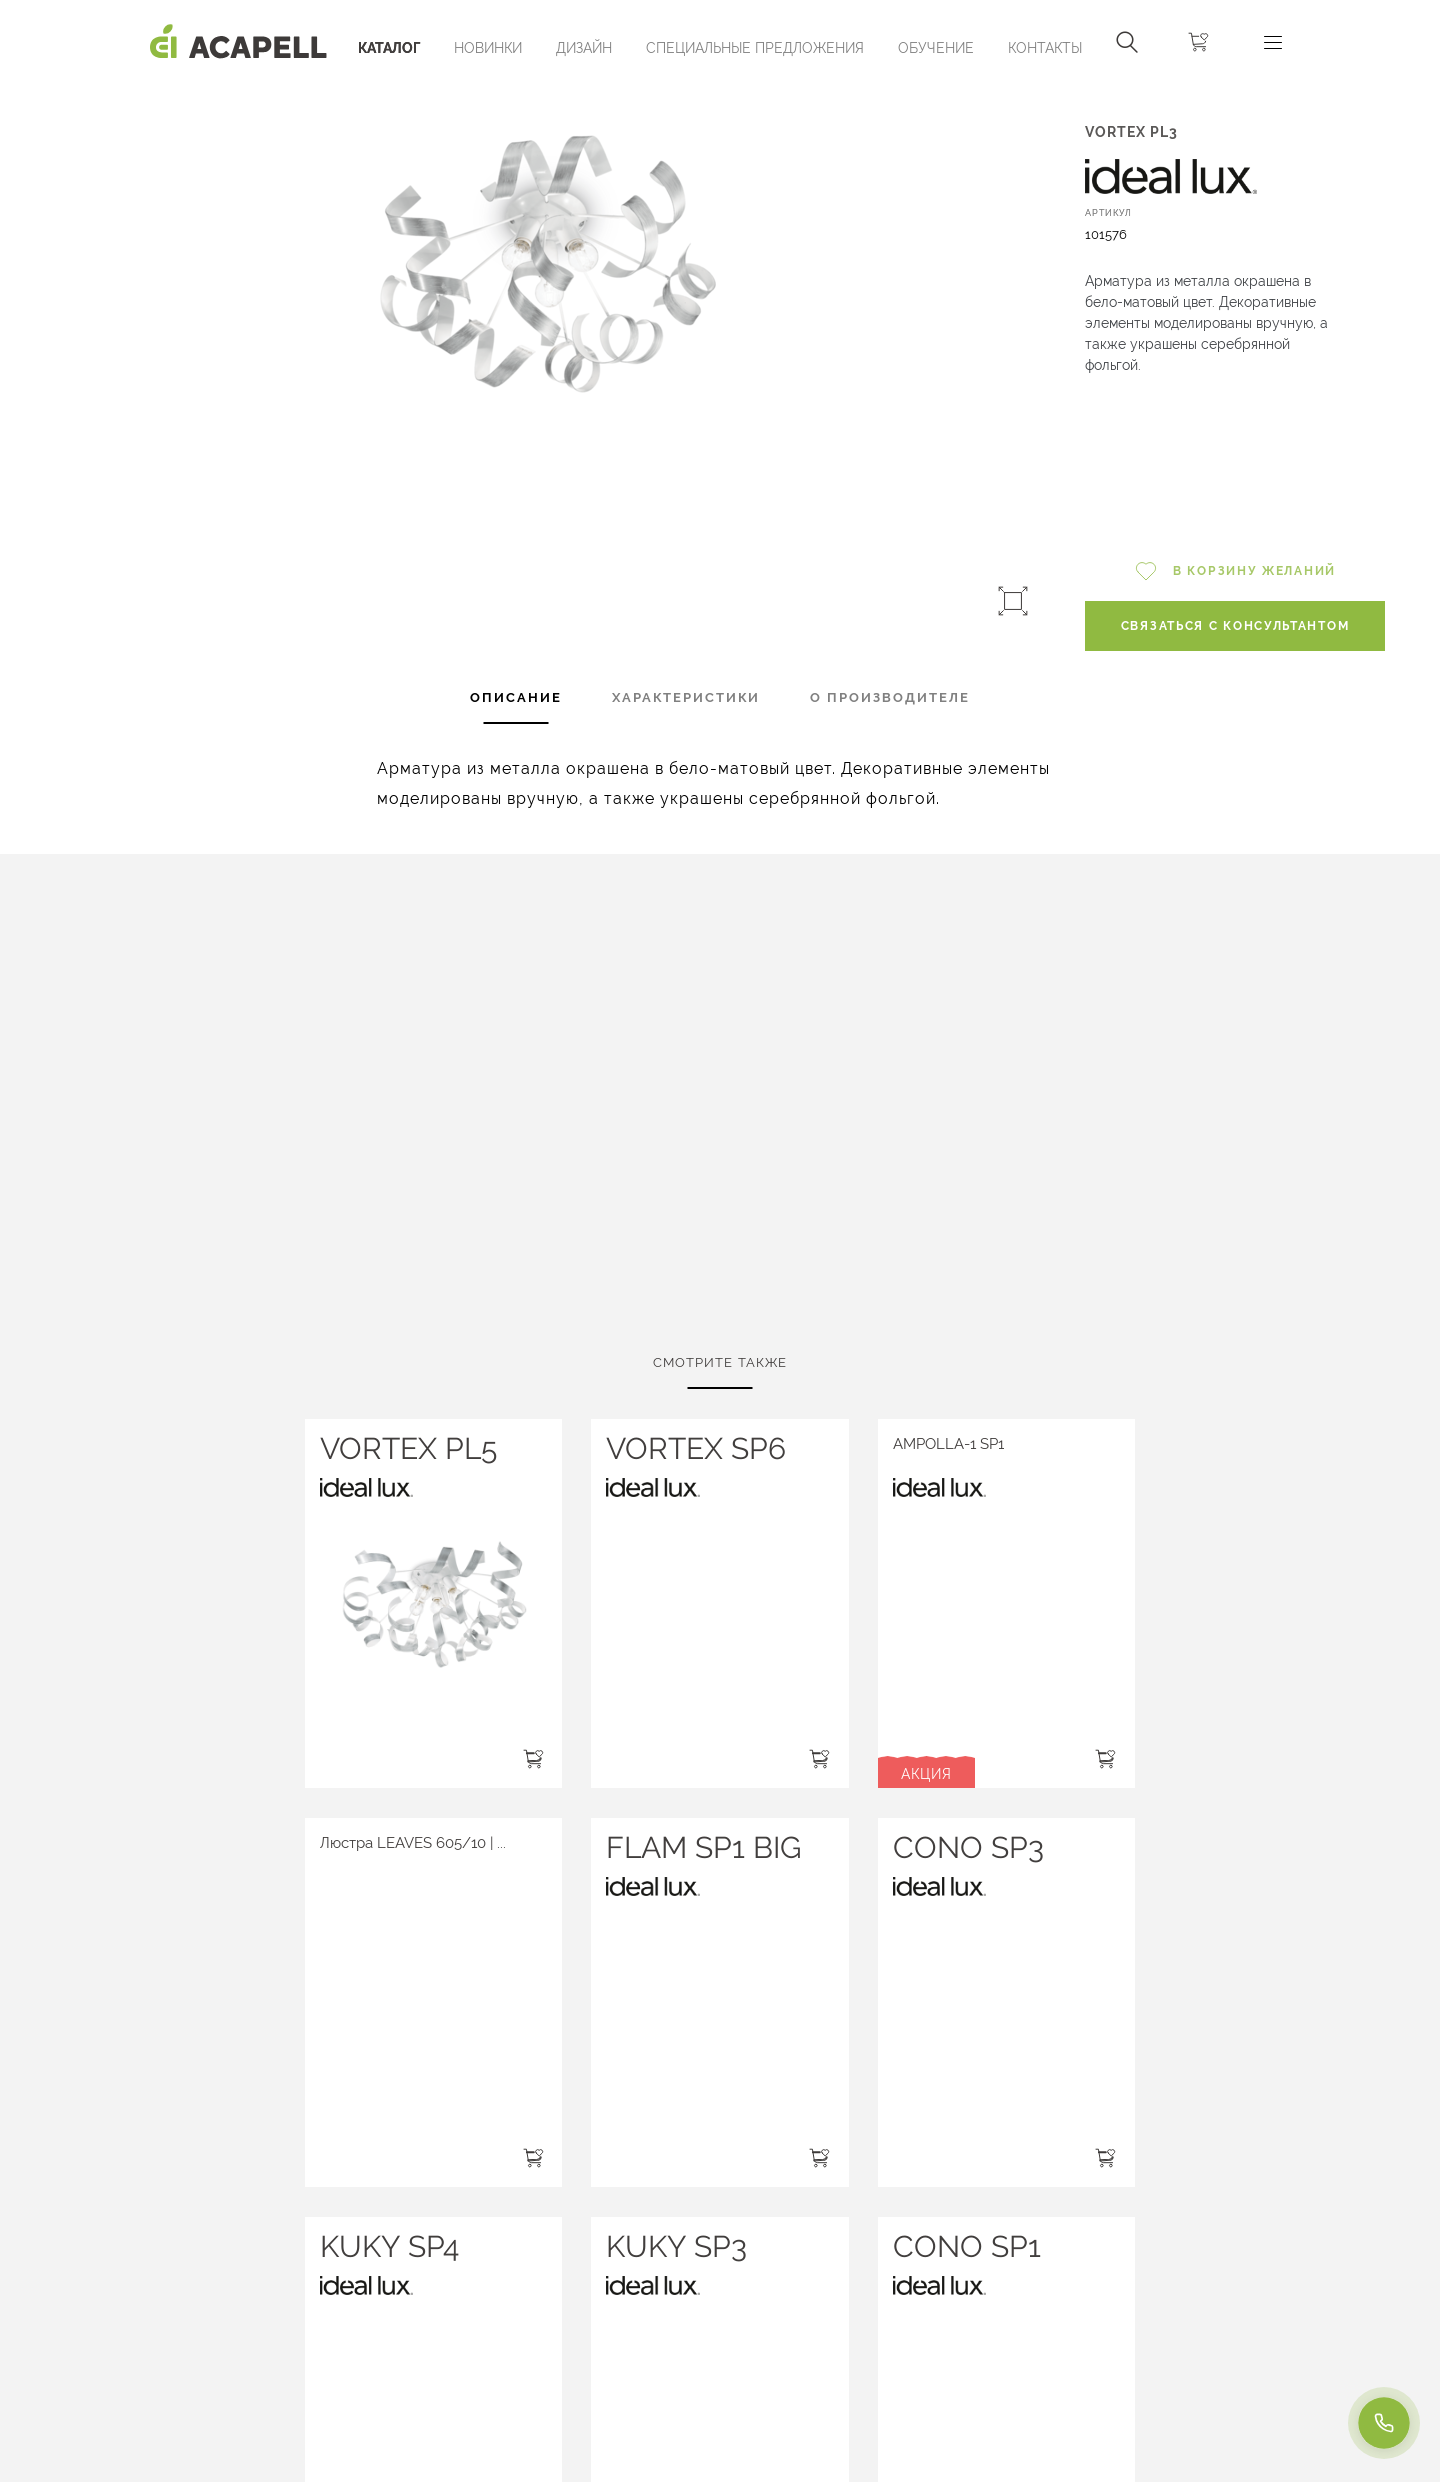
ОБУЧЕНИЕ (936, 48)
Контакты (1045, 48)
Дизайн (584, 48)
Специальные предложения (755, 48)
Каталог (389, 48)
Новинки (488, 48)
